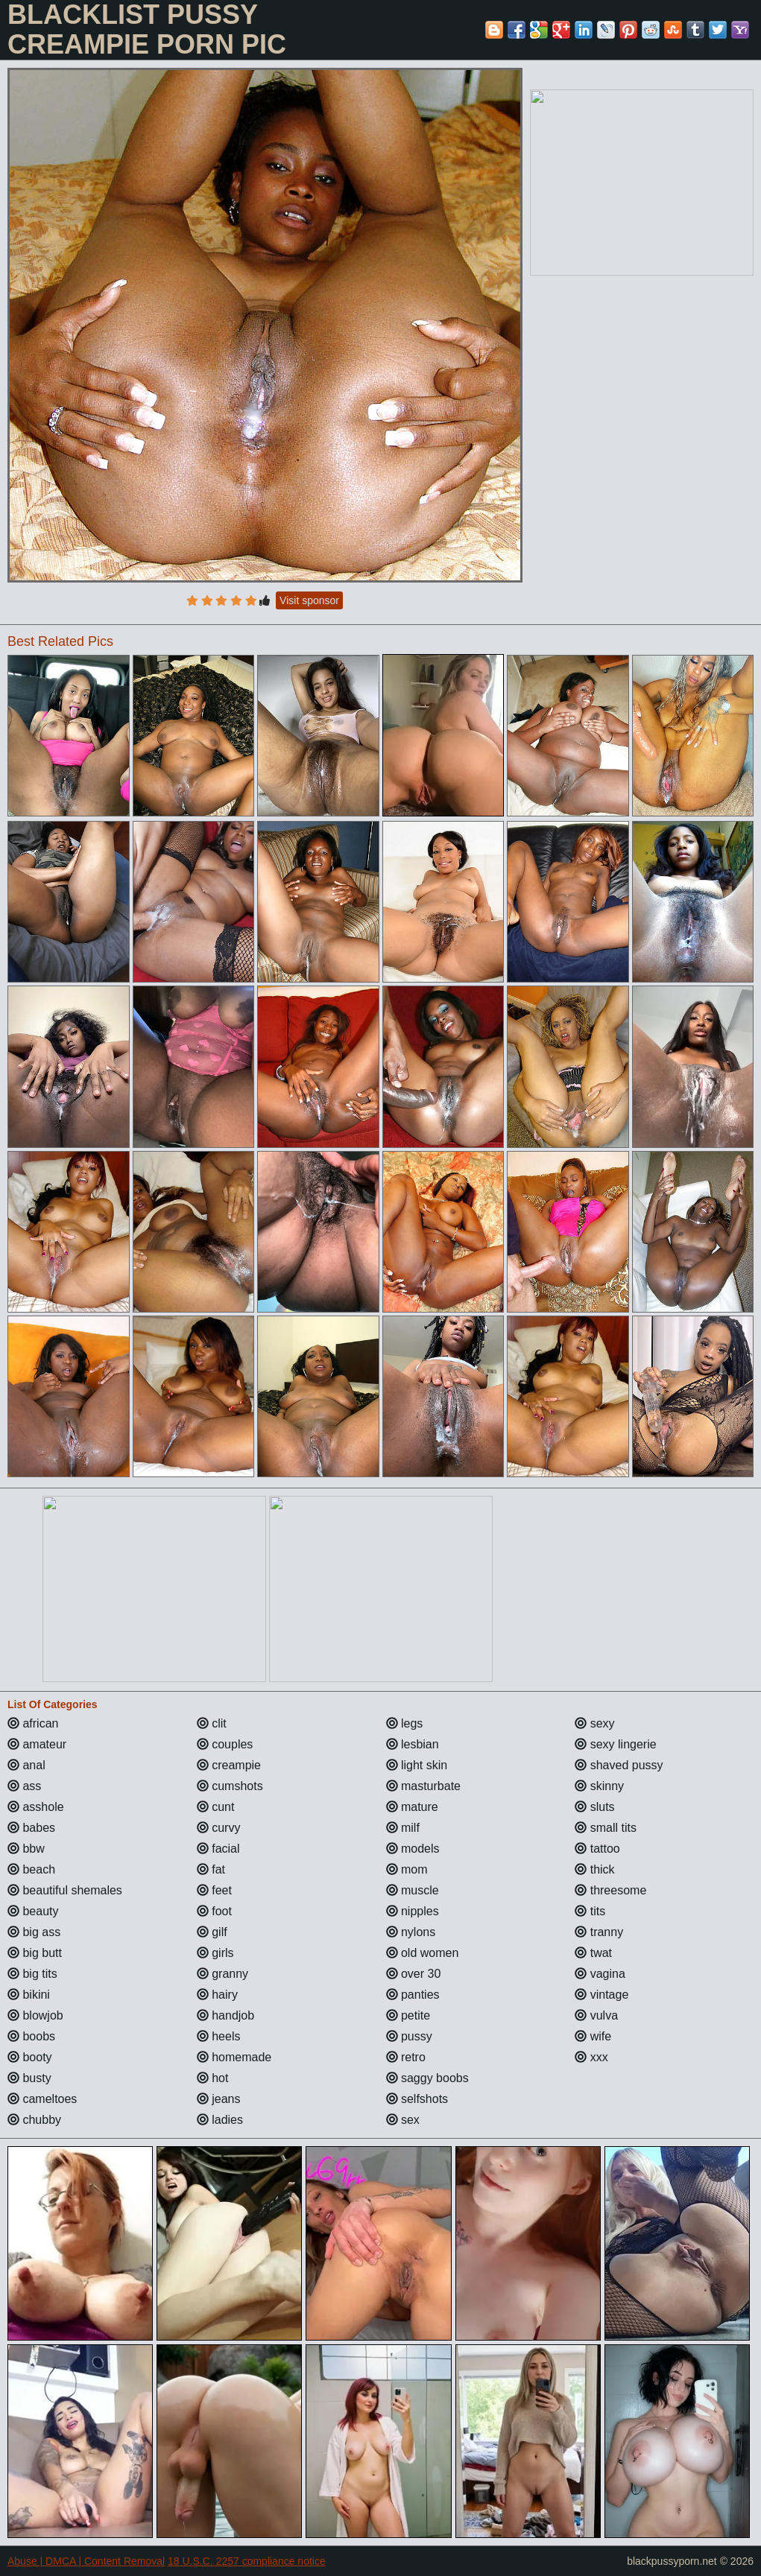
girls (215, 1953)
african (32, 1723)
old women (422, 1953)
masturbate (423, 1786)
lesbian (412, 1744)
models (413, 1848)
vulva (596, 2015)
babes (31, 1827)
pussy (409, 2036)
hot (213, 2078)
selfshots (417, 2099)
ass (24, 1786)
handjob (225, 2015)
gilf (212, 1932)
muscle (412, 1890)
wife (593, 2036)
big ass (33, 1932)
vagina (600, 1973)
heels (219, 2036)
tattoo (597, 1848)
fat (211, 1869)
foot (214, 1911)
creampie (229, 1765)
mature (412, 1807)
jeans (219, 2099)
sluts (594, 1807)
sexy (594, 1723)
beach (31, 1869)
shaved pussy (619, 1765)
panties (413, 1994)
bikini (28, 1994)
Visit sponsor (309, 600)
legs (404, 1723)
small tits (606, 1827)
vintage (601, 1994)
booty (29, 2057)
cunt (216, 1807)
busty (29, 2078)
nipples (412, 1911)
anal (26, 1765)
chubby (34, 2119)
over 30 (413, 1973)
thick (594, 1869)
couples (225, 1744)
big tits (32, 1973)
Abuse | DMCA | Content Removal (86, 2561)
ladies (220, 2119)
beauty (32, 1911)
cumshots (230, 1786)
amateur (36, 1744)
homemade (234, 2057)
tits (590, 1911)
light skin (417, 1765)
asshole (35, 1807)
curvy (219, 1827)
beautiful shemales (64, 1890)
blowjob (35, 2015)
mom (407, 1869)
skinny (599, 1786)
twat (593, 1953)
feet (214, 1890)
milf (403, 1827)
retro (406, 2057)
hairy (217, 1994)
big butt (34, 1953)
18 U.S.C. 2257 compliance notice (247, 2561)
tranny (599, 1932)
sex (403, 2119)
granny (222, 1973)
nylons (411, 1932)
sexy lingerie (615, 1744)
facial (218, 1848)
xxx (591, 2057)
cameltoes (42, 2099)
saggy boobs (427, 2078)
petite (408, 2015)
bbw (26, 1848)
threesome (610, 1890)
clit (212, 1723)
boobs (31, 2036)
